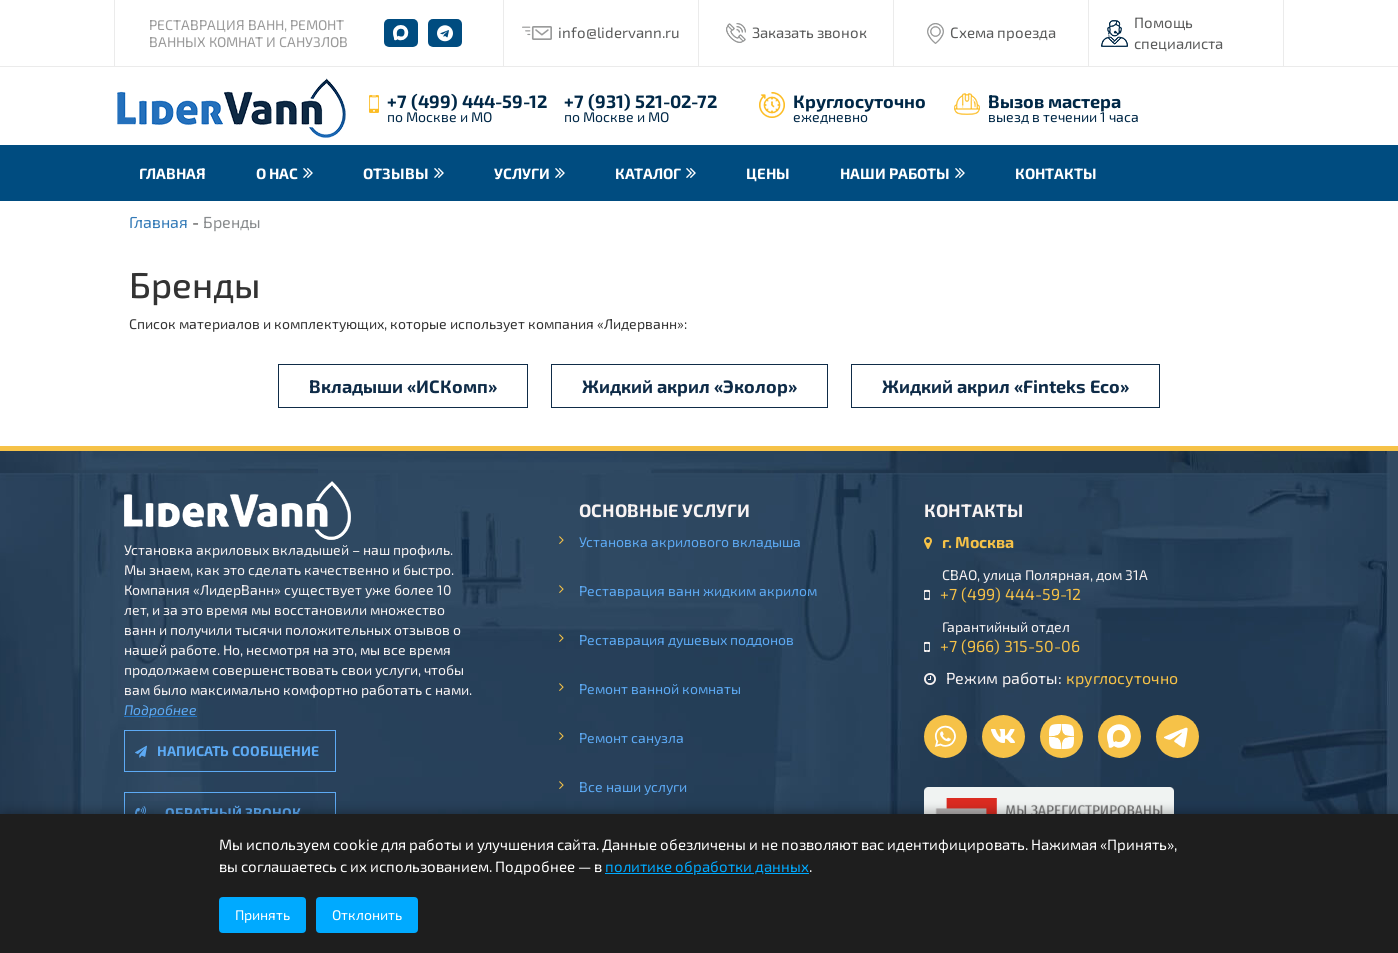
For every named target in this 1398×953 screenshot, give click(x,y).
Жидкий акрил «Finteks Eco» (1005, 386)
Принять (262, 914)
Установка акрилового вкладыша (690, 541)
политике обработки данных (707, 866)
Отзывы (396, 173)
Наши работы (895, 173)
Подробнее (160, 709)
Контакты (1056, 173)
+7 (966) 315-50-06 (1010, 645)
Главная (172, 173)
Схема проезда (1003, 32)
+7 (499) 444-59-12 (467, 101)
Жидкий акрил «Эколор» (689, 386)
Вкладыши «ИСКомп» (403, 386)
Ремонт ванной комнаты (660, 688)
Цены (768, 173)
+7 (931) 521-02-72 (640, 101)
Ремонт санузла (631, 737)
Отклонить (367, 914)
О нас (277, 173)
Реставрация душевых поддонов (686, 639)
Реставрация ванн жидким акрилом (698, 590)
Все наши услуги (633, 786)
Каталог (648, 173)
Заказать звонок (809, 32)
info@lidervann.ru (619, 32)
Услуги (522, 173)
